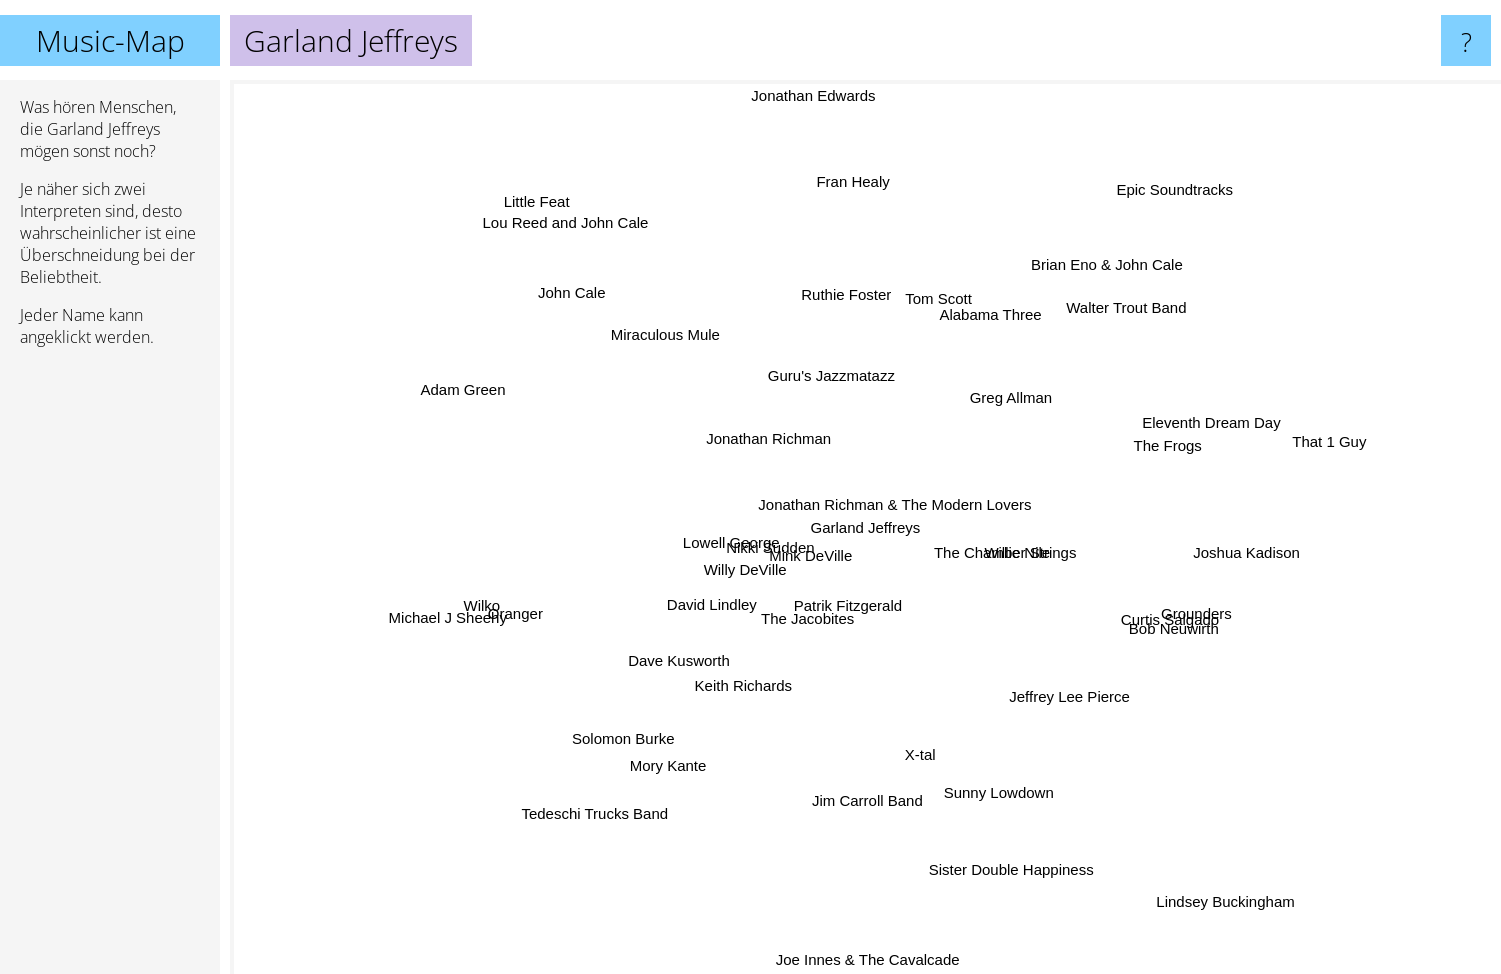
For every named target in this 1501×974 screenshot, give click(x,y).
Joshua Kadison (1219, 557)
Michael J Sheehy (450, 641)
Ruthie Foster (846, 319)
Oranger (547, 606)
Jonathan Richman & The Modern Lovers (899, 508)
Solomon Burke (633, 713)
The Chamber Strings (1057, 557)
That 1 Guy (1282, 448)
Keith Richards (750, 678)
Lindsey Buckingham (1205, 864)
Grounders (1171, 605)
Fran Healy (865, 179)
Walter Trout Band (1101, 331)
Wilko (519, 604)
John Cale (576, 279)
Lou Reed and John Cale (575, 236)
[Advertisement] (110, 669)
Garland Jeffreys (866, 527)
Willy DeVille (736, 569)
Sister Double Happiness (1008, 842)
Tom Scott (930, 313)
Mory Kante (682, 753)
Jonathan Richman (762, 434)
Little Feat (547, 213)
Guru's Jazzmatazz (834, 384)
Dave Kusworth (632, 664)
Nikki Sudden (772, 539)
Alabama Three (980, 338)
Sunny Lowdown (992, 772)
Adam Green (476, 384)
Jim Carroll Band (859, 780)
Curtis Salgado (1167, 621)
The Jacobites (808, 621)
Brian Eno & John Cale (1115, 270)
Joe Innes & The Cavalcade (870, 958)
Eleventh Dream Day (1177, 431)
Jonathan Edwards (817, 93)
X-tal (931, 788)
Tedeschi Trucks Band (617, 790)
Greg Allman (1024, 374)
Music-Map (110, 40)
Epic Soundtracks (1176, 176)
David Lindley (722, 594)
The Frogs (1146, 448)
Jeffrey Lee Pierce (1080, 709)
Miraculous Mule (672, 330)
